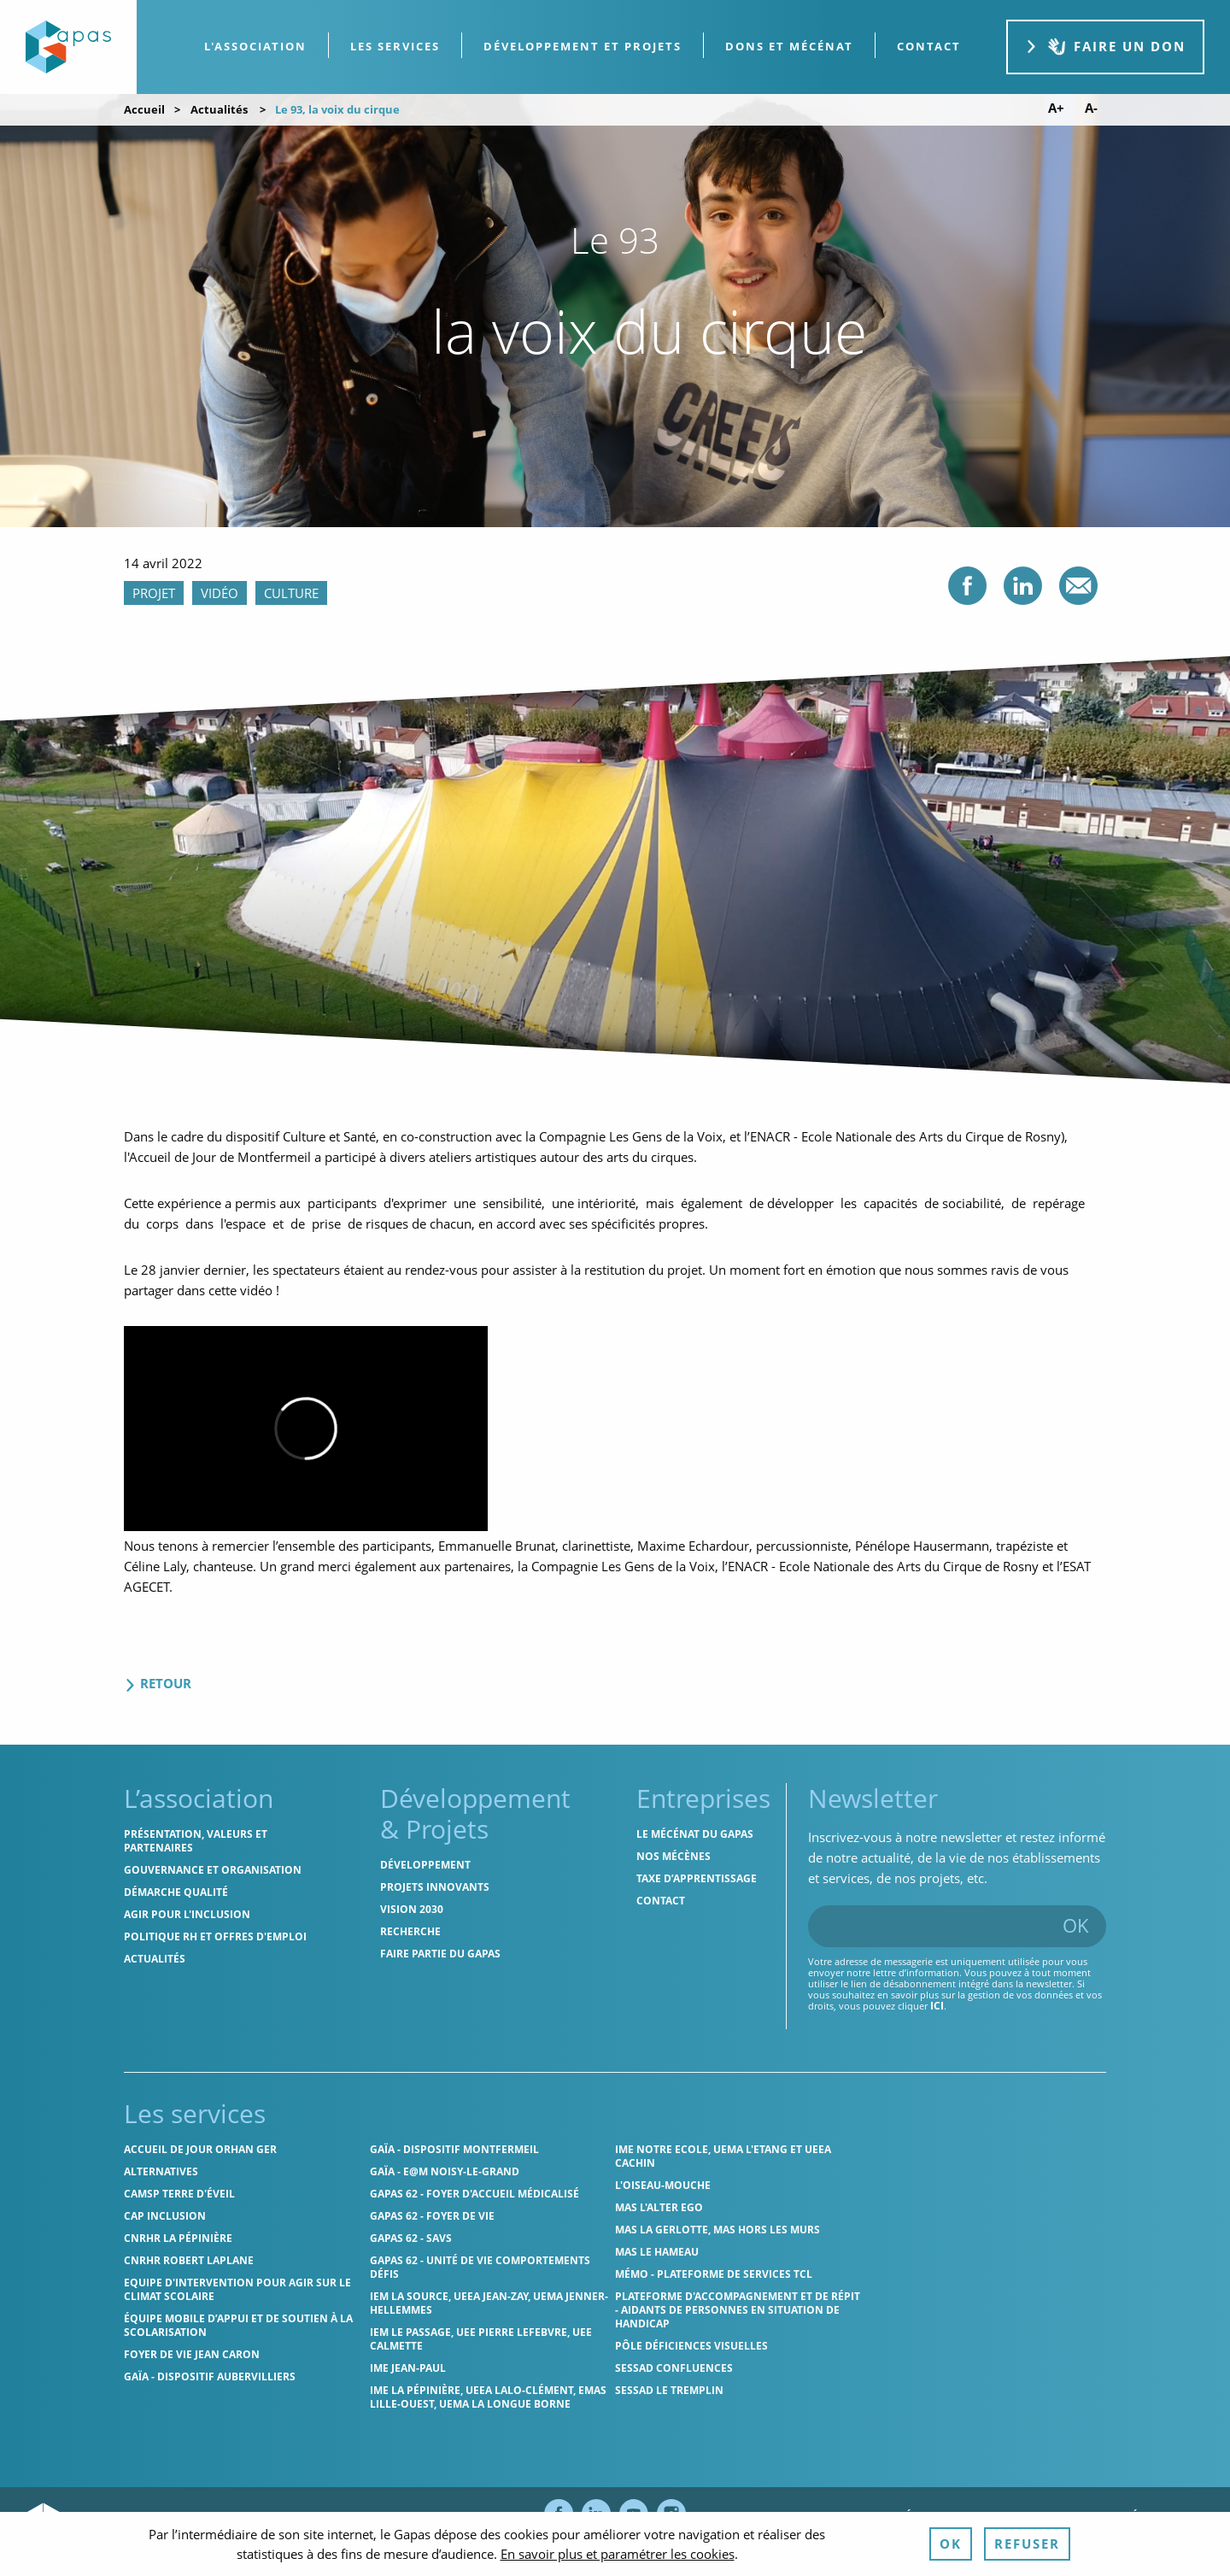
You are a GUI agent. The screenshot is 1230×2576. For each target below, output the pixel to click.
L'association (255, 46)
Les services (395, 46)
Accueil (144, 109)
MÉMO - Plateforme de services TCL (713, 2274)
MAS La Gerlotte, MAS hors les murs (717, 2229)
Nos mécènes (673, 1856)
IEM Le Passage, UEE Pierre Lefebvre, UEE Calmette (481, 2339)
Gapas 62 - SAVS (411, 2238)
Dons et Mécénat (789, 46)
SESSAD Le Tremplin (669, 2390)
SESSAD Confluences (674, 2368)
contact (929, 46)
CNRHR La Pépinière (178, 2238)
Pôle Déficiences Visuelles (691, 2345)
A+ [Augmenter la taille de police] (1056, 108)
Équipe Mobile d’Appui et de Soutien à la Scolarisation (238, 2325)
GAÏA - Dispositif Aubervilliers (210, 2376)
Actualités (219, 109)
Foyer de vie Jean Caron (192, 2354)
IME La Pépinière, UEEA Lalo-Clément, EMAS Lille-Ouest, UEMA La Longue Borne (488, 2397)
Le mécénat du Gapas (694, 1834)
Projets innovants (434, 1887)
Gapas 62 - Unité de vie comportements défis (480, 2267)
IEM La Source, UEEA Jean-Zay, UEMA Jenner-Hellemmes (489, 2303)
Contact (660, 1900)
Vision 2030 (411, 1909)
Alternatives (161, 2171)
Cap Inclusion (165, 2216)
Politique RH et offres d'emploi (215, 1936)
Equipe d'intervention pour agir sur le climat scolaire (237, 2289)
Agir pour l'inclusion (187, 1914)
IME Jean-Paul (408, 2368)
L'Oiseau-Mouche (663, 2185)
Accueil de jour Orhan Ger (200, 2149)
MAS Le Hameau (657, 2251)
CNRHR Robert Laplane (189, 2260)
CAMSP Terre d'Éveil (179, 2193)
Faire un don (1105, 47)
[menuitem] (256, 46)
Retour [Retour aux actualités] (157, 1683)
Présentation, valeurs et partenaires (195, 1841)
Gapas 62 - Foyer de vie (432, 2216)
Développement (425, 1864)
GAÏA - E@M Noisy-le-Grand (444, 2171)
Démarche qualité (176, 1892)
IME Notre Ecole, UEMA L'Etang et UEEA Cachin (723, 2156)
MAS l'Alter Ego (659, 2207)
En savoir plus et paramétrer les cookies (618, 2553)
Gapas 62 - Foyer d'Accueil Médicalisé (474, 2193)
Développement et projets (582, 46)
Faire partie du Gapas (440, 1953)
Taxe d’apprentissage (696, 1878)
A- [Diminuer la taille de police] (1091, 108)
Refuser (1027, 2543)
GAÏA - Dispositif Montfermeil (454, 2149)
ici (937, 2005)
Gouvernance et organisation (213, 1870)
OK (1076, 1925)
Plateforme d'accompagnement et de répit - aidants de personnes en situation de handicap (737, 2310)
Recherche (410, 1931)
